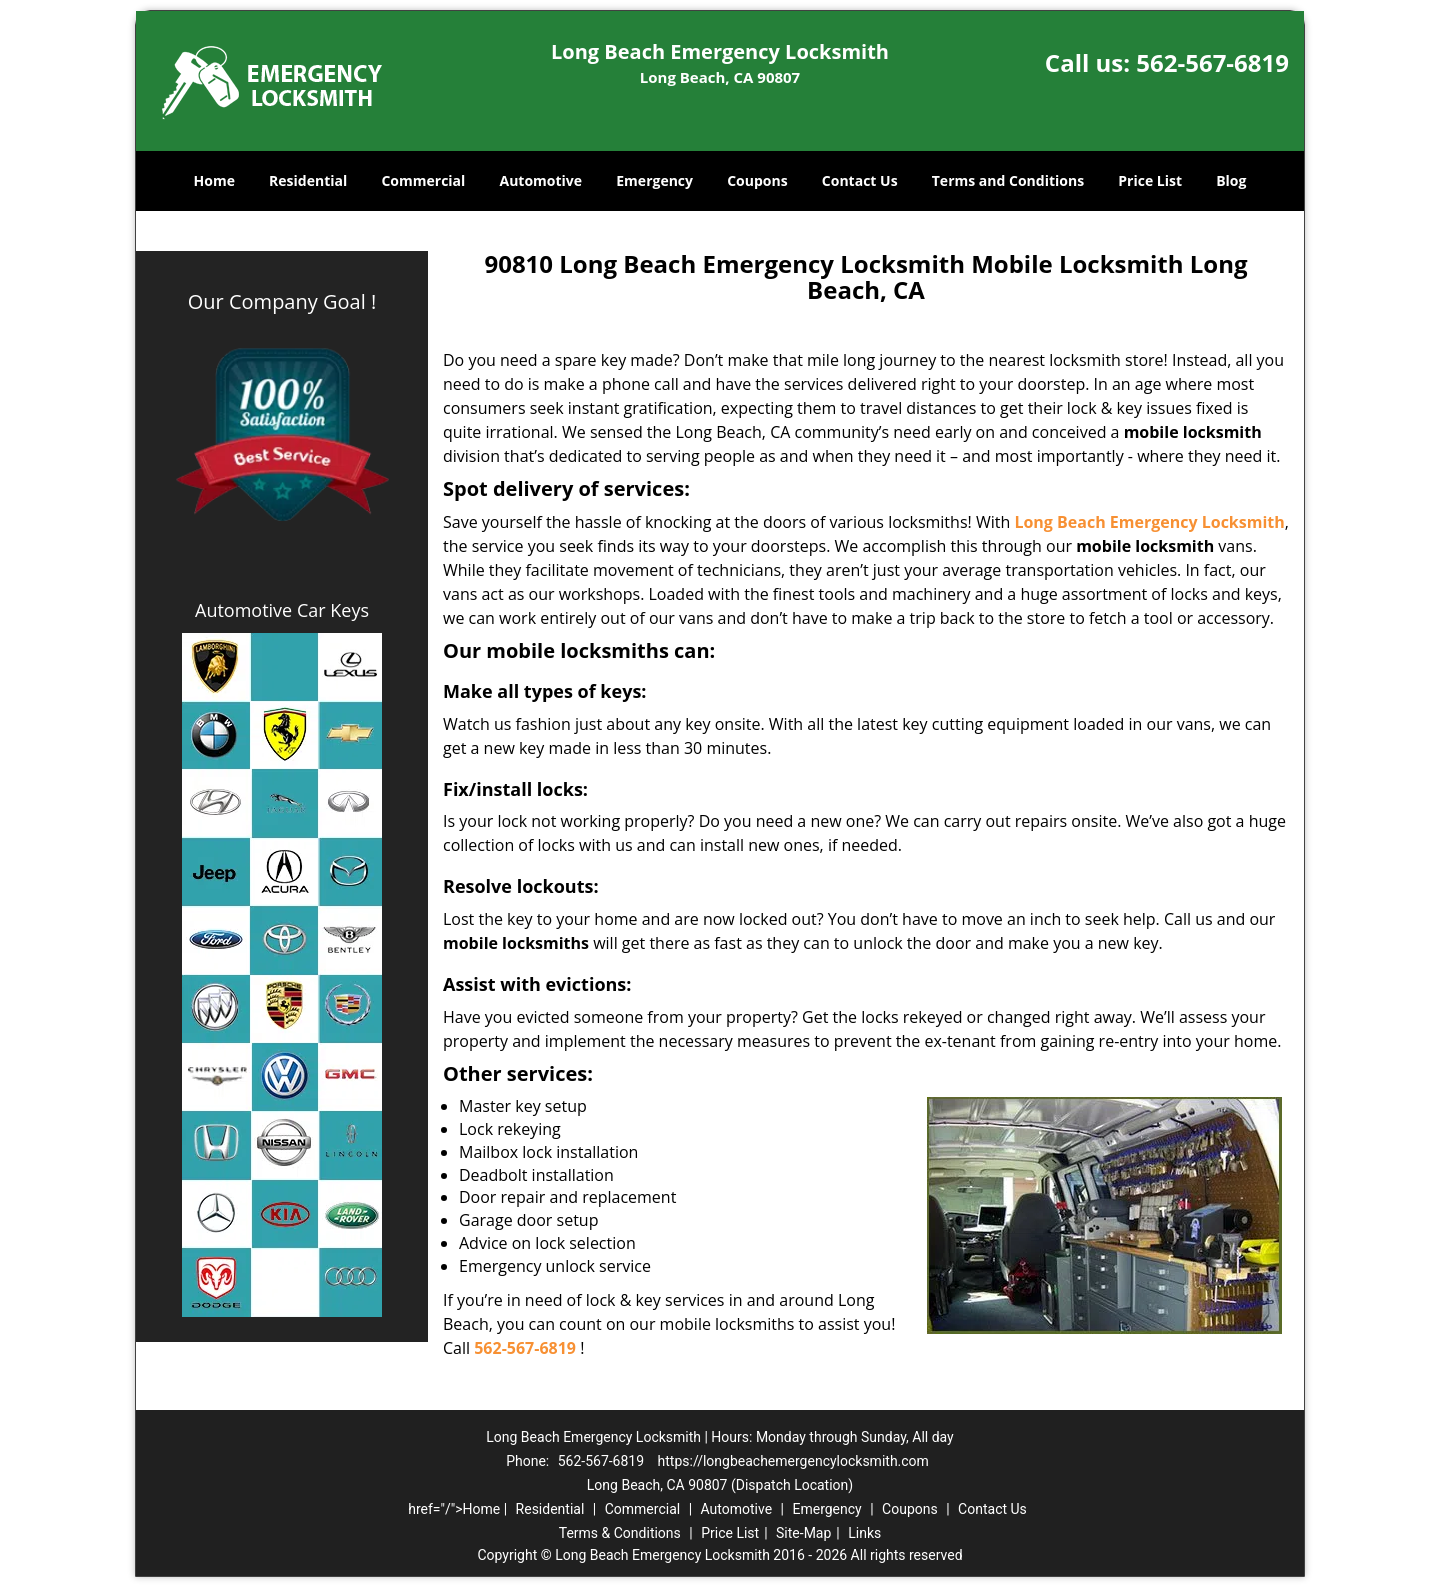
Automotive (541, 180)
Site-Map (803, 1533)
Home (214, 180)
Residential (308, 180)
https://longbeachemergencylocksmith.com (793, 1461)
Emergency (654, 180)
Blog (1231, 180)
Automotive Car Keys (282, 610)
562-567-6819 (1212, 62)
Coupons (757, 180)
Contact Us (860, 180)
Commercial (423, 180)
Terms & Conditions (620, 1533)
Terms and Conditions (1008, 180)
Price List (1150, 180)
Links (864, 1533)
